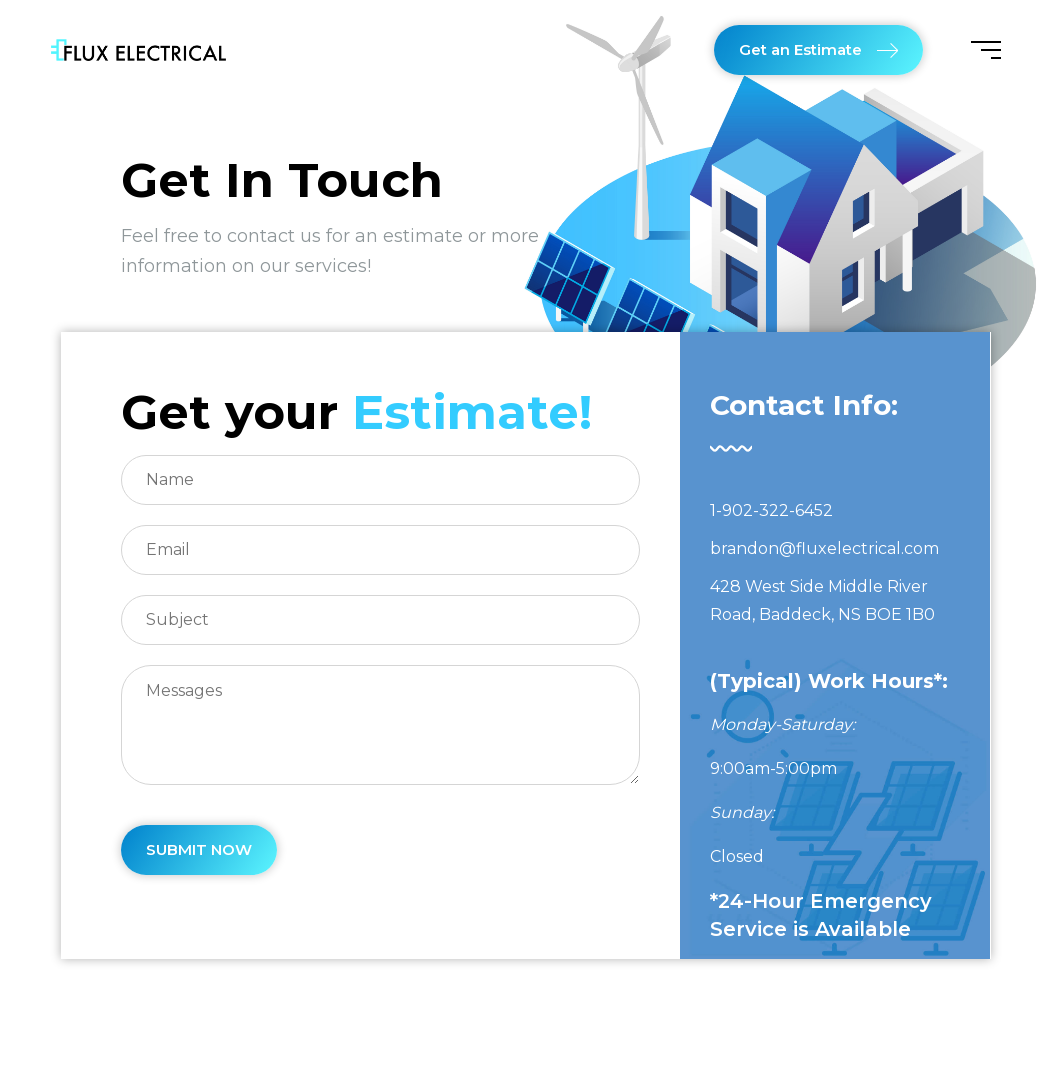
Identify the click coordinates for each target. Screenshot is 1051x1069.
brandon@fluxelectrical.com (824, 548)
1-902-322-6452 (771, 510)
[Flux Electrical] (138, 49)
